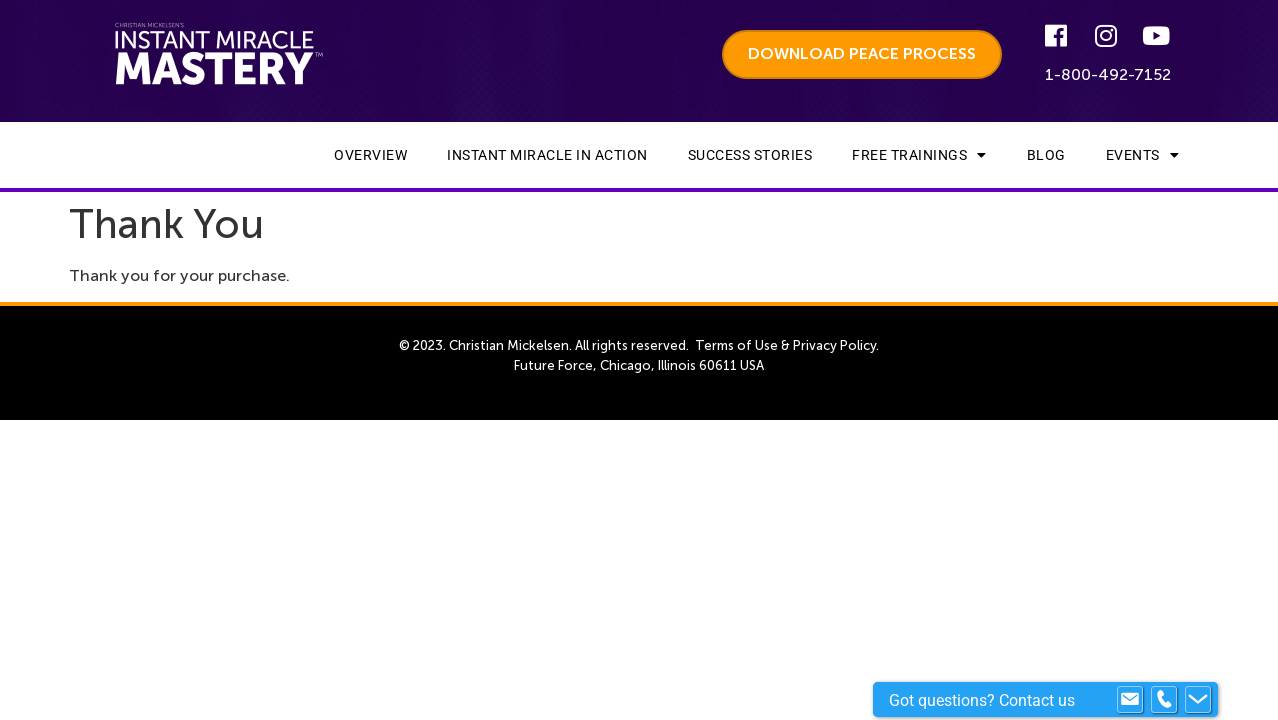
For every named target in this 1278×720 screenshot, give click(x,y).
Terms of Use (736, 345)
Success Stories (750, 155)
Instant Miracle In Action (547, 155)
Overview (370, 155)
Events (1143, 155)
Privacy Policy (834, 345)
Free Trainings (919, 155)
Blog (1046, 155)
